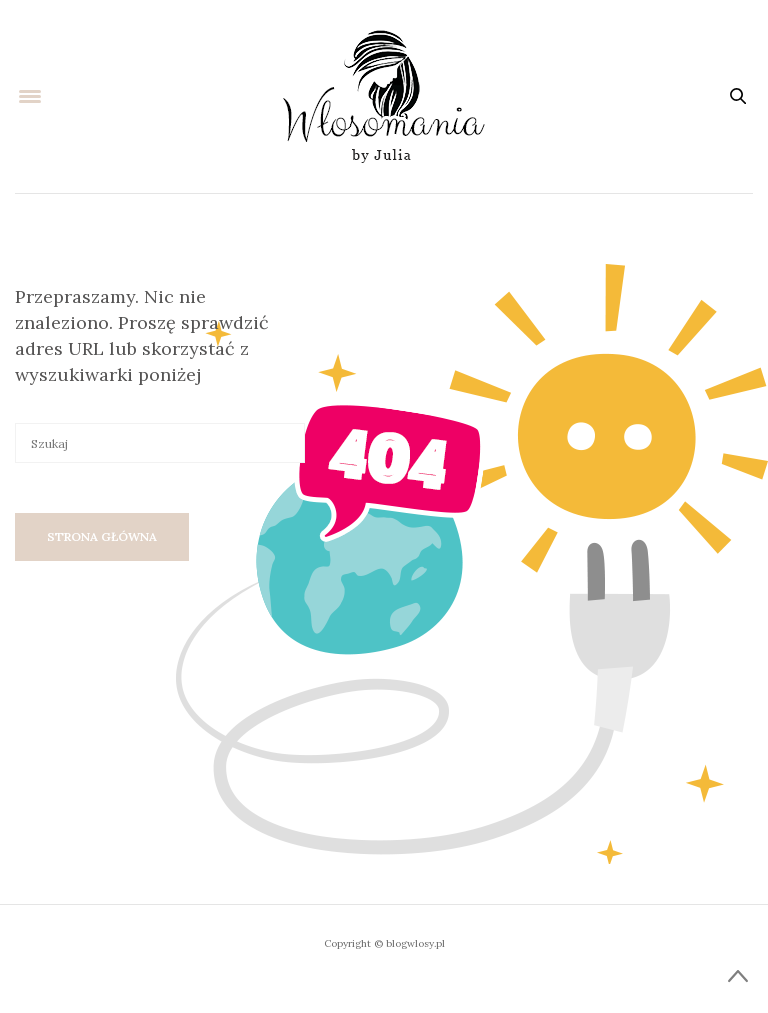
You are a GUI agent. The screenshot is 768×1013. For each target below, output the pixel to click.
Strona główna (102, 536)
